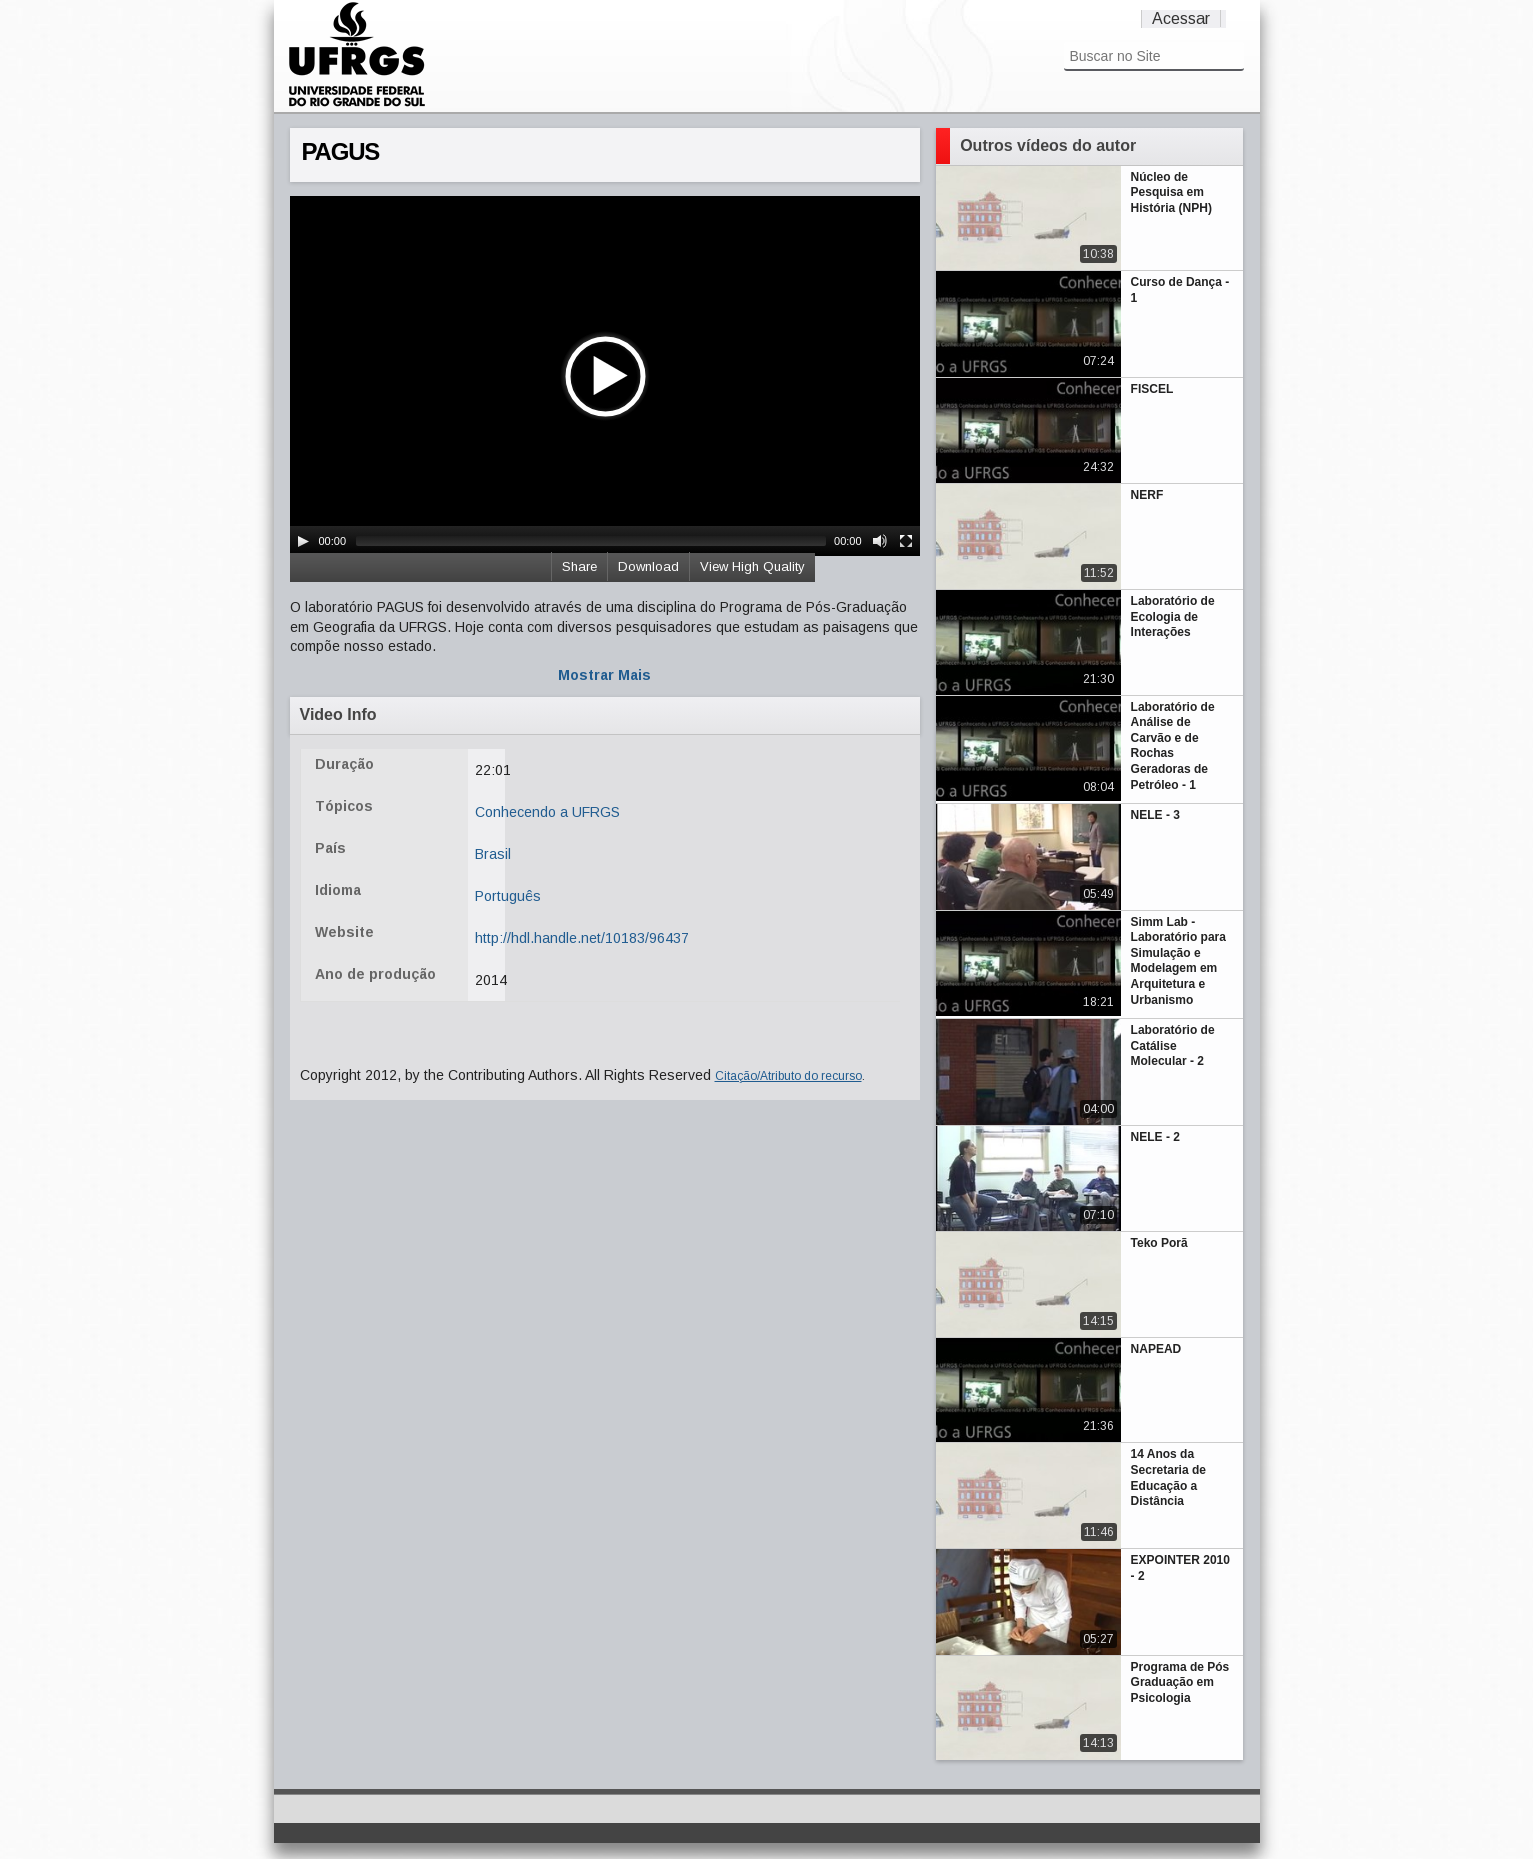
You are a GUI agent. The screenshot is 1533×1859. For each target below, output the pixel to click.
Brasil (493, 854)
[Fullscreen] (906, 541)
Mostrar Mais (604, 675)
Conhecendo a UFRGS (547, 812)
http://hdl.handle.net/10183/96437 (582, 938)
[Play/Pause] (303, 541)
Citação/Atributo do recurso (788, 1076)
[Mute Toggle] (880, 541)
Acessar (1181, 18)
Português (508, 896)
